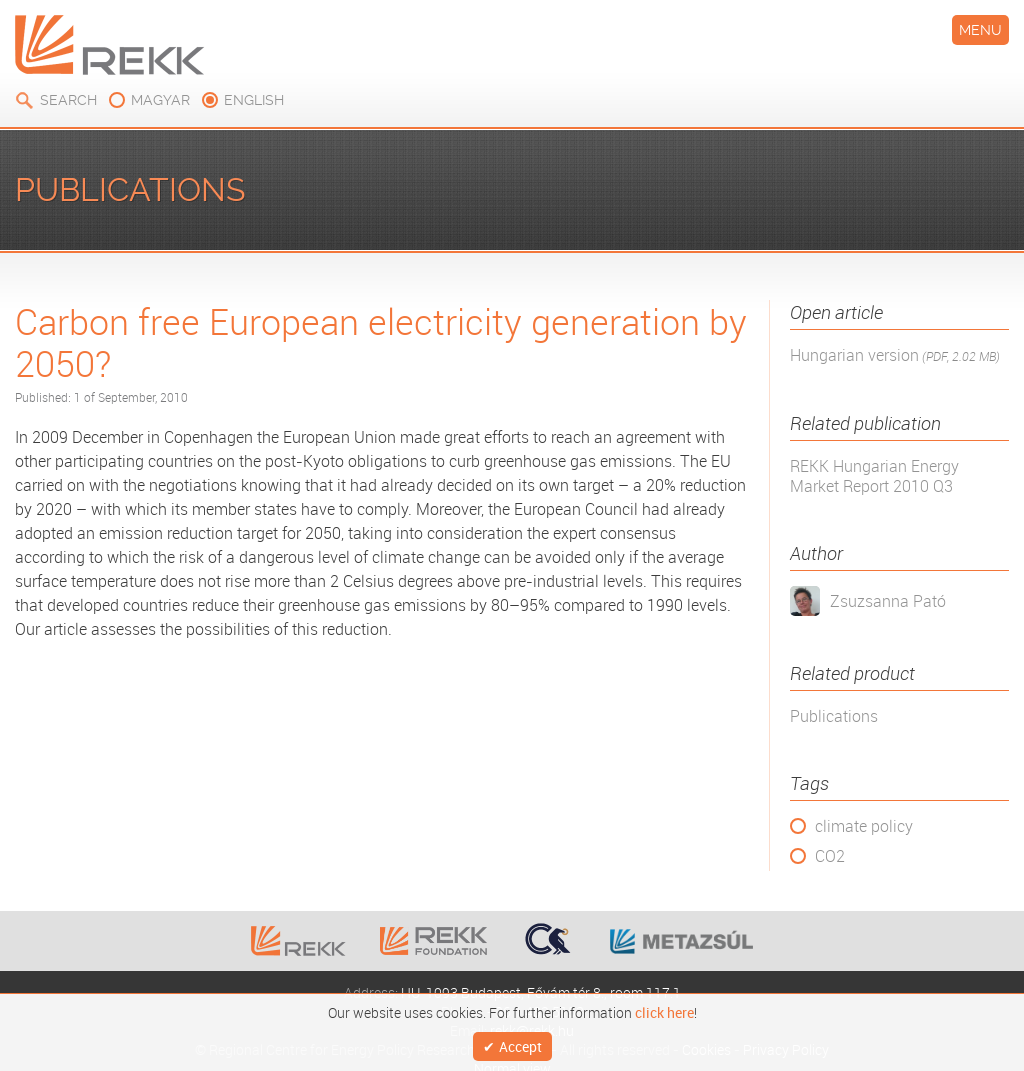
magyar (160, 100)
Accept (520, 1043)
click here (664, 1008)
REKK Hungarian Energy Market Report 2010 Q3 (874, 476)
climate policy (864, 826)
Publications (834, 716)
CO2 (830, 856)
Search (68, 100)
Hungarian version (895, 355)
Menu (980, 30)
